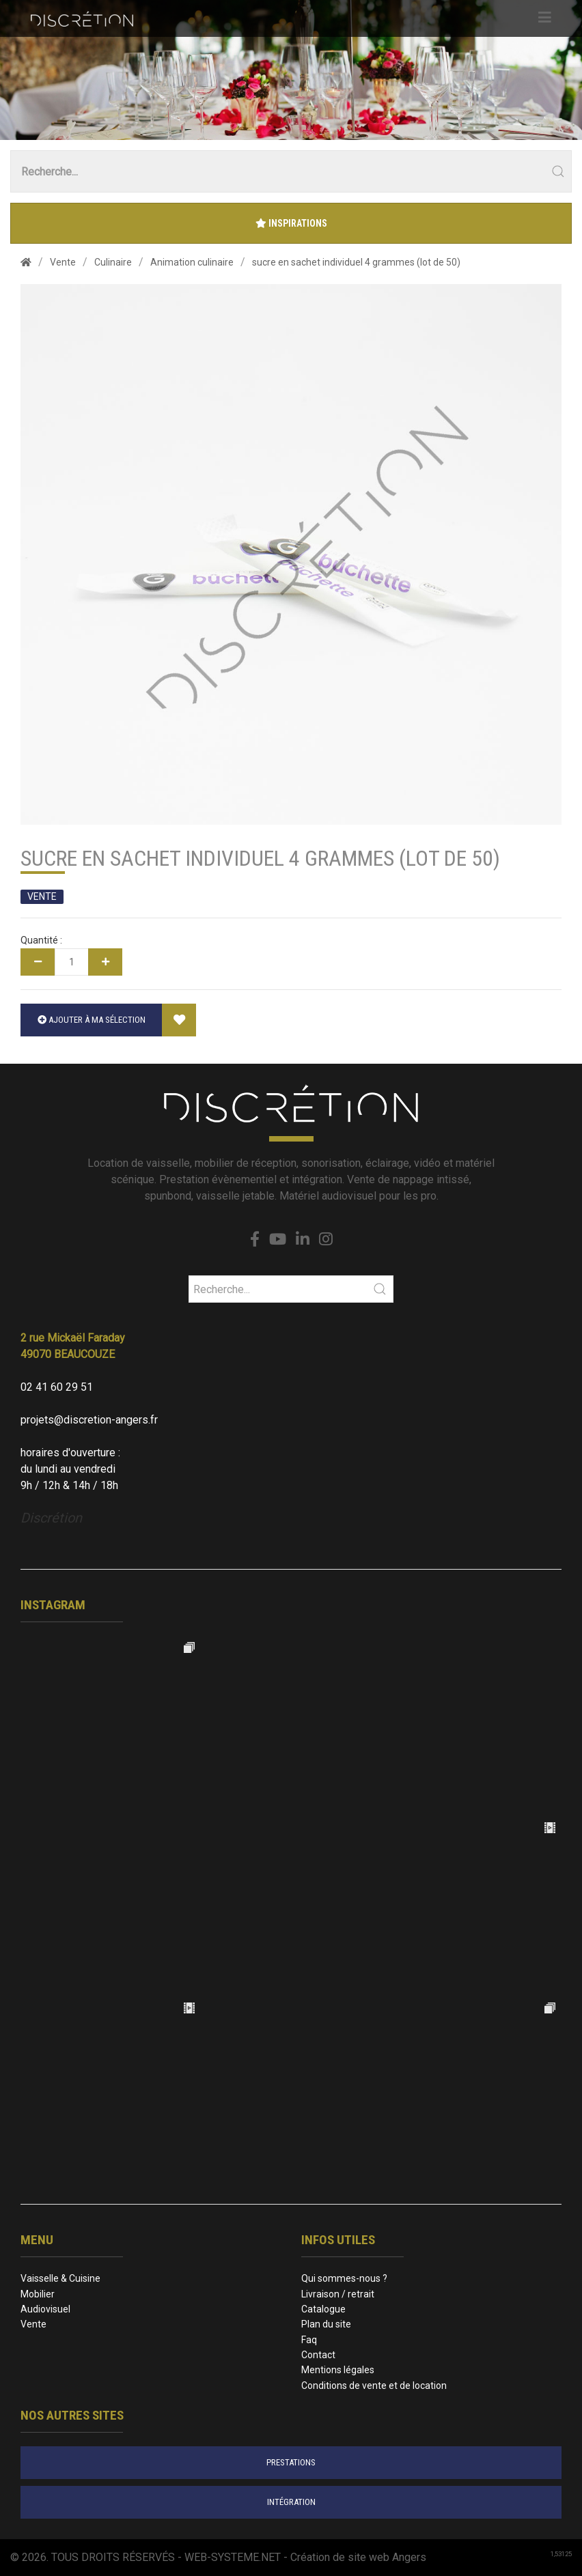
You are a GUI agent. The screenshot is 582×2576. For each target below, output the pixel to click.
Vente (33, 2324)
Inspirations (291, 223)
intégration (291, 2502)
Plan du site (326, 2324)
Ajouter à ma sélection (92, 1020)
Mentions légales (337, 2369)
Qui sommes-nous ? (344, 2278)
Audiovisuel (45, 2309)
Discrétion (51, 1518)
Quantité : (41, 940)
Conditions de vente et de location (374, 2385)
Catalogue (323, 2309)
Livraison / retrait (337, 2294)
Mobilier (37, 2294)
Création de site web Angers (358, 2557)
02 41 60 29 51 (56, 1387)
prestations (291, 2462)
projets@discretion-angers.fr (89, 1419)
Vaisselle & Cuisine (60, 2278)
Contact (318, 2354)
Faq (309, 2339)
